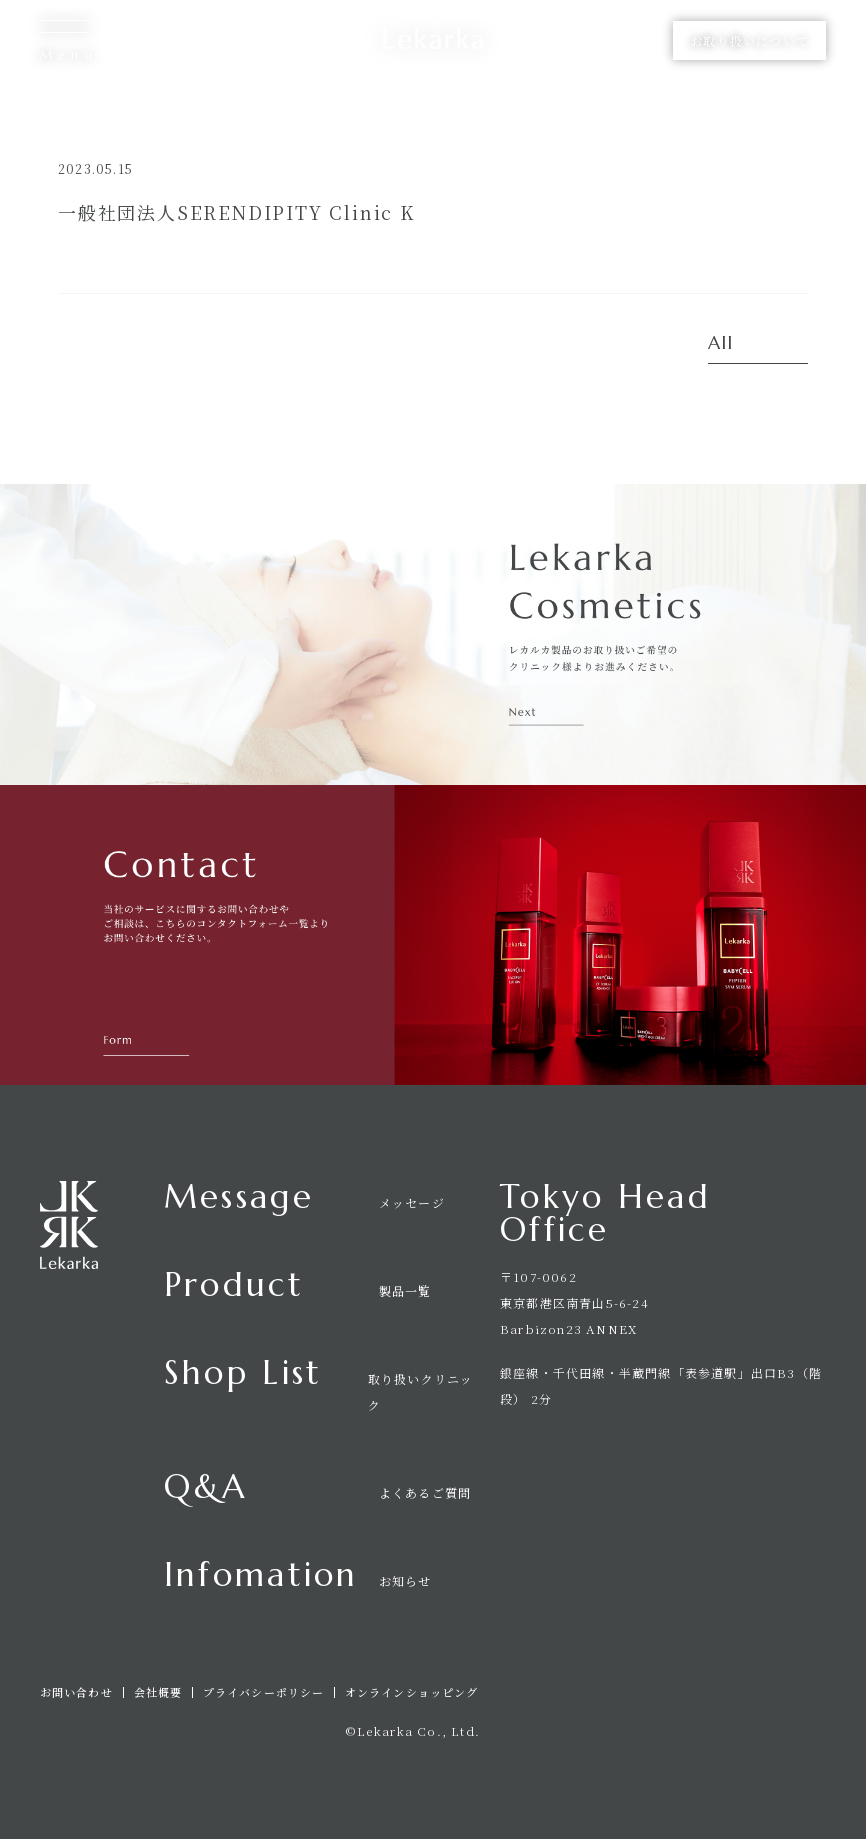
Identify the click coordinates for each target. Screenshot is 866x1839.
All (720, 344)
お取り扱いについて (749, 40)
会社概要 (158, 1692)
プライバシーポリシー (263, 1692)
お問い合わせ (76, 1692)
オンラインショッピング (411, 1692)
